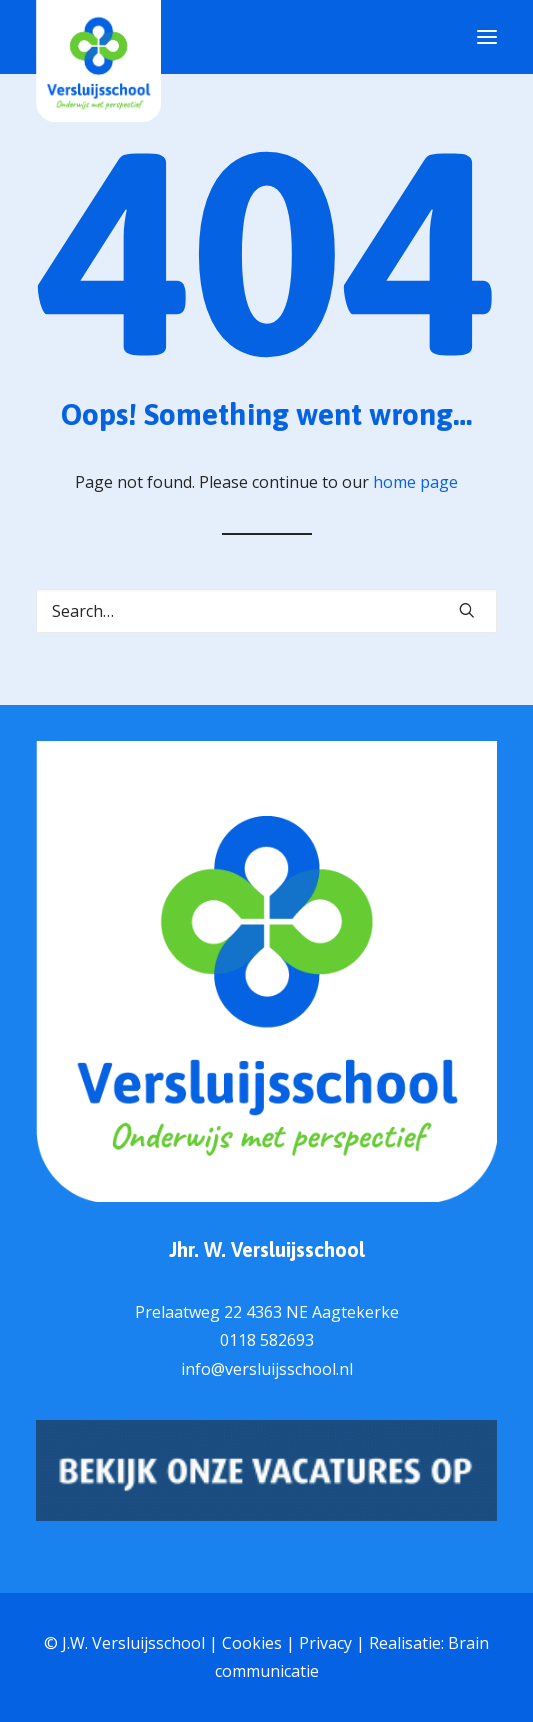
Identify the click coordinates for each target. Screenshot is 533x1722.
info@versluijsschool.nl (267, 1369)
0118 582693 (267, 1340)
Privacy (325, 1643)
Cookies (252, 1643)
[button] (467, 610)
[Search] (266, 611)
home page (415, 482)
